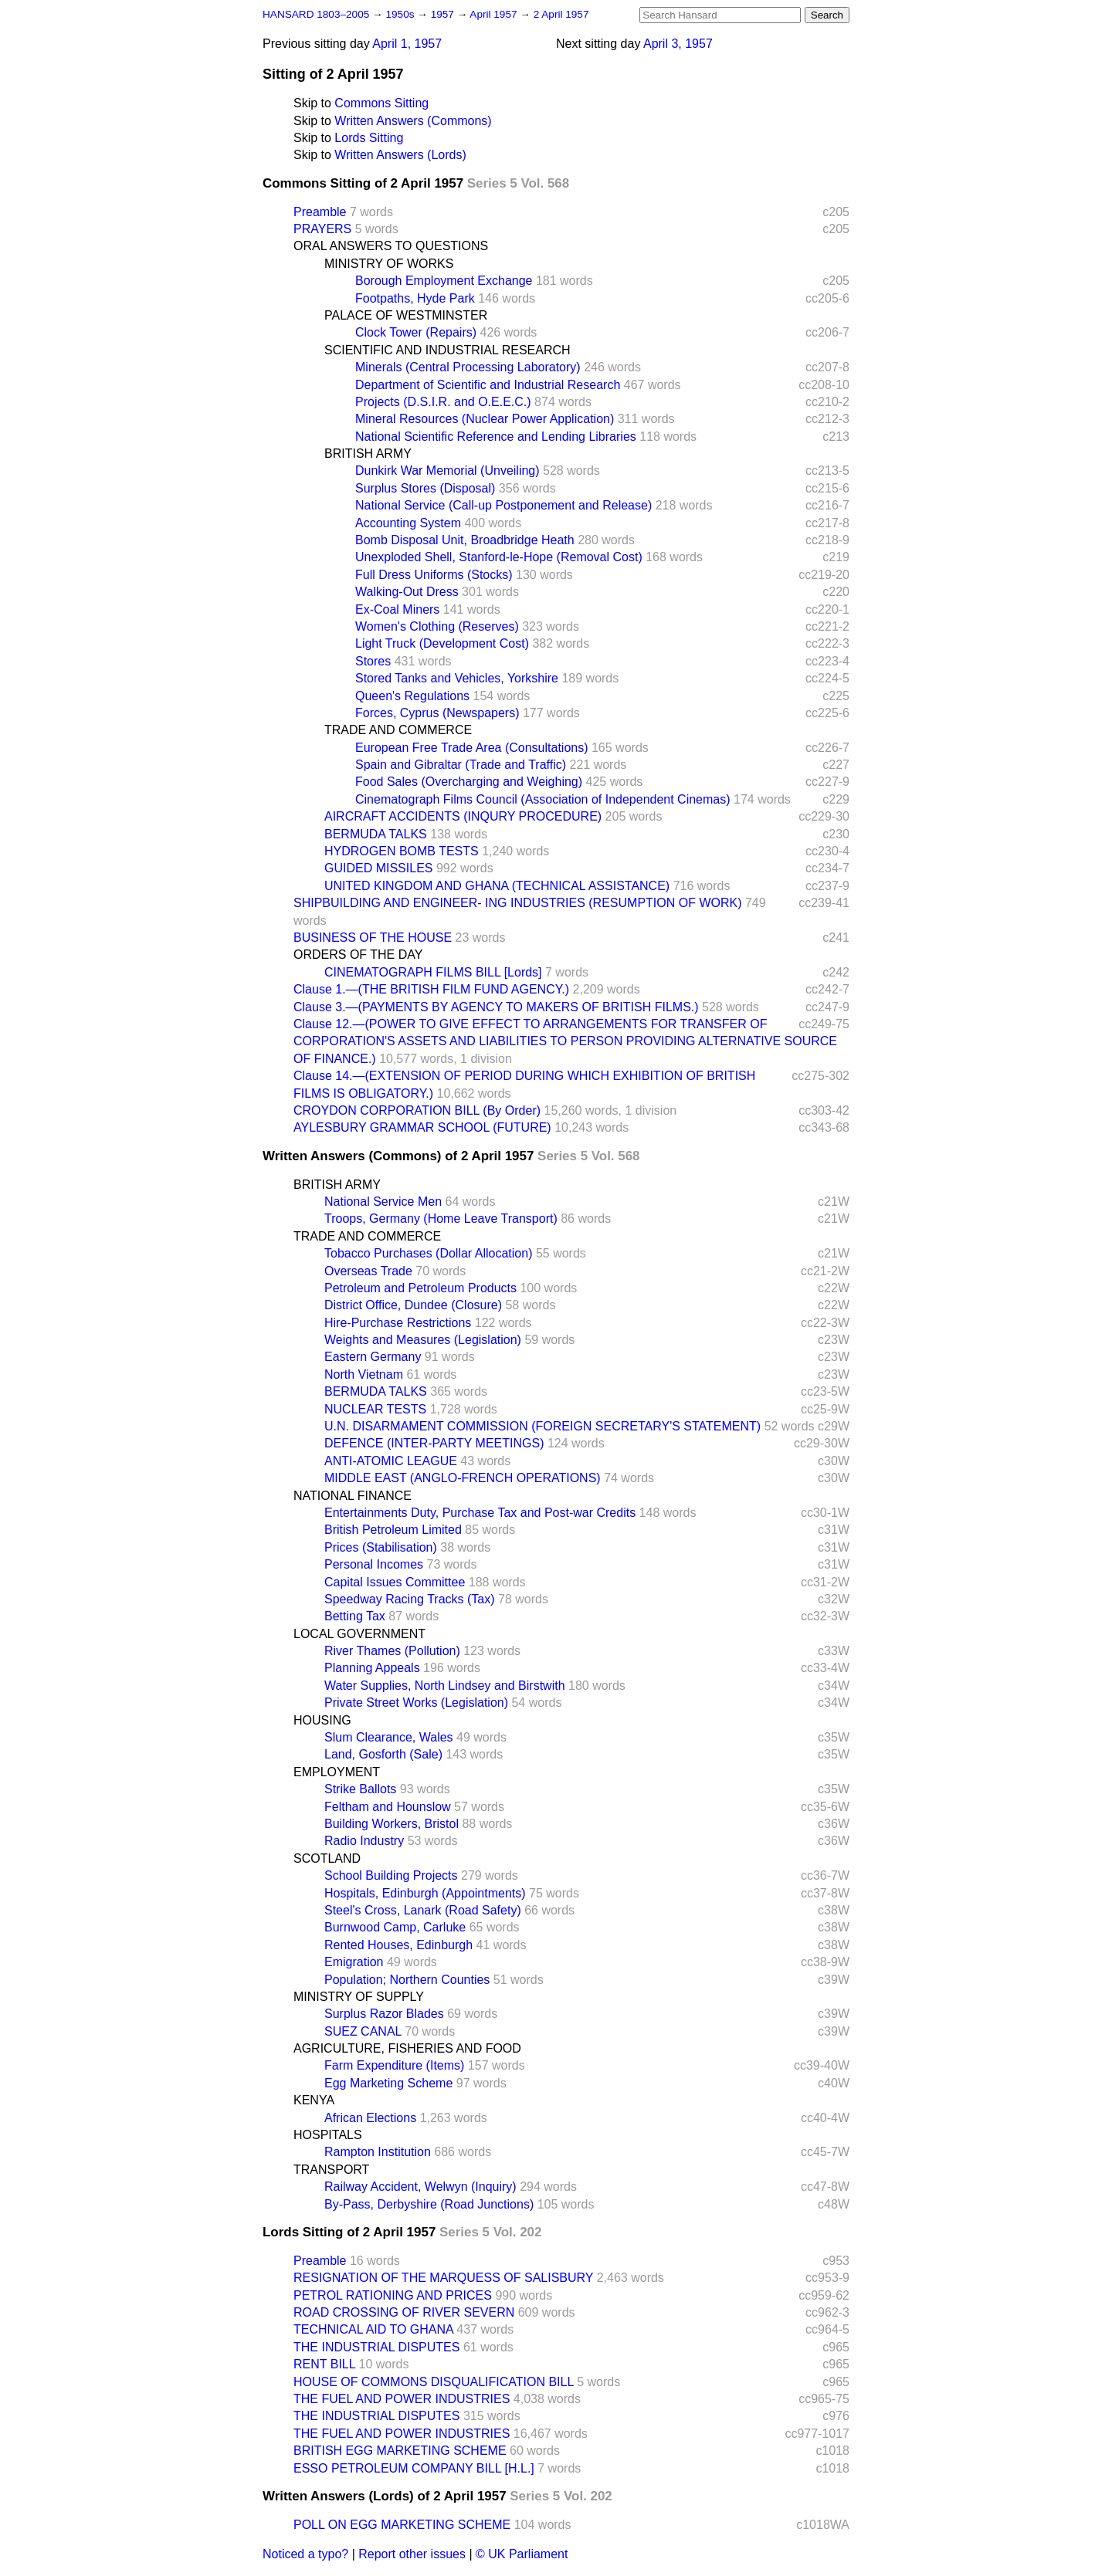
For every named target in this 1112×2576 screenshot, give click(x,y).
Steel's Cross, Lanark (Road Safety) (422, 1910)
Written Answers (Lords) (400, 154)
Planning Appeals (372, 1667)
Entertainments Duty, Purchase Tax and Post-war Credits (480, 1512)
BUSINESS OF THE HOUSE (372, 937)
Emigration (353, 1961)
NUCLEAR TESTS (375, 1409)
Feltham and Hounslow (387, 1806)
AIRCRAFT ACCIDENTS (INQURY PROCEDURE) (463, 816)
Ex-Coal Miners (397, 609)
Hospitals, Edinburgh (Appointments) (425, 1893)
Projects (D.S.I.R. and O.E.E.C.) (443, 401)
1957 (444, 14)
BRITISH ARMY (368, 453)
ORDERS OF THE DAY (357, 954)
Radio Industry (364, 1840)
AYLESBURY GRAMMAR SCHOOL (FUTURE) (422, 1127)
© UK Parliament (522, 2554)
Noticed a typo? (305, 2554)
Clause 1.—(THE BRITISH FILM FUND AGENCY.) (431, 989)
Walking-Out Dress (407, 591)
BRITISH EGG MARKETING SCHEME (400, 2450)
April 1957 (495, 14)
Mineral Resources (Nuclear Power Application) (484, 418)
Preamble (319, 211)
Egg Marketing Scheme (388, 2083)
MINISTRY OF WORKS (388, 263)
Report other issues (412, 2554)
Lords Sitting (368, 137)
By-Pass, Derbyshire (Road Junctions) (429, 2204)
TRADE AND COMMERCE (398, 729)
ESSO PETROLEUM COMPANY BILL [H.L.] (413, 2468)
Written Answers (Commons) (412, 120)
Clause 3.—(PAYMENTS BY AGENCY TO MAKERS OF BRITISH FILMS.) (496, 1007)
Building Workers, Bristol (391, 1823)
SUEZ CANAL (363, 2031)
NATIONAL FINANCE (352, 1495)
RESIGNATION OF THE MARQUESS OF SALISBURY (443, 2277)
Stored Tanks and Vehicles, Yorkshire (456, 678)
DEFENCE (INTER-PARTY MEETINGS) (434, 1443)
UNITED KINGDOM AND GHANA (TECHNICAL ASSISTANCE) (497, 885)
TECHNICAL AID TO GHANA (373, 2329)
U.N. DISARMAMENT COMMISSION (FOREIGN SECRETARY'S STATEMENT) (542, 1426)
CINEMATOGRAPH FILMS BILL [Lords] (433, 972)
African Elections (370, 2117)
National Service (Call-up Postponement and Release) (503, 505)
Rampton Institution (377, 2151)
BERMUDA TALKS (375, 834)
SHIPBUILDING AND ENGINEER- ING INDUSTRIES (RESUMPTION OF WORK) (517, 902)
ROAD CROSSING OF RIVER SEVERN (403, 2312)
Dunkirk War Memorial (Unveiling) (447, 470)
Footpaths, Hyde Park (415, 298)
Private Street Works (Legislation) (416, 1702)
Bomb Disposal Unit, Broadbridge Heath (465, 540)
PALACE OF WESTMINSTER (405, 315)
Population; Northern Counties (407, 1979)
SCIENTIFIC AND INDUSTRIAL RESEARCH (447, 350)
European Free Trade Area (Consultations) (471, 747)
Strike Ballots (360, 1789)
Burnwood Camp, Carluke (395, 1927)
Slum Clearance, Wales (388, 1737)
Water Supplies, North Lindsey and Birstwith (444, 1685)
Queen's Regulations (412, 695)
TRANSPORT (331, 2169)
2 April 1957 (561, 14)
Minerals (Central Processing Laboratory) (468, 367)
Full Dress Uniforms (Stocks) (434, 574)
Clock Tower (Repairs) (415, 332)
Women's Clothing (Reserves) (437, 626)
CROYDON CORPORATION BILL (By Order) (417, 1110)
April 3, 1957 (678, 43)
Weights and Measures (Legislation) (422, 1339)
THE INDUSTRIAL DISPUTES (376, 2347)
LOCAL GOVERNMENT (359, 1633)
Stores (373, 661)
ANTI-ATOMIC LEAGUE (390, 1460)
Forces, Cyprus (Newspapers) (437, 712)
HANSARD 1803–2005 (316, 14)
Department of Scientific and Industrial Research (487, 384)
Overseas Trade (368, 1271)
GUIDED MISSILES (378, 868)
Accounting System (408, 523)
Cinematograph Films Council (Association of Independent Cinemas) (543, 799)
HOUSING (322, 1720)
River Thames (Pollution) (392, 1650)
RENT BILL (324, 2364)
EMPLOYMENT (336, 1772)
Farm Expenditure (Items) (394, 2065)
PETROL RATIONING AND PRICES (392, 2295)
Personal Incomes (373, 1564)
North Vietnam (363, 1374)
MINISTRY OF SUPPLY (358, 1996)
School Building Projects (391, 1875)
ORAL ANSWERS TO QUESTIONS (390, 245)
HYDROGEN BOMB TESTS (401, 851)
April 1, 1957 (407, 43)
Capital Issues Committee (394, 1582)
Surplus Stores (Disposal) (425, 488)
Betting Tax (354, 1616)
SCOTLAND (327, 1858)
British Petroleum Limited (393, 1529)
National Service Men (383, 1201)
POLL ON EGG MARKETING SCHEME (401, 2524)
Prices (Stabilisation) (380, 1547)
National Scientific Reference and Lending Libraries (495, 436)
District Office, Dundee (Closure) (413, 1305)
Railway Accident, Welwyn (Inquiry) (420, 2186)
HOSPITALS (327, 2134)
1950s (401, 14)
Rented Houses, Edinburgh (398, 1944)
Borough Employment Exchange (443, 280)
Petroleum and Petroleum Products (420, 1288)
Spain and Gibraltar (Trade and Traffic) (460, 764)
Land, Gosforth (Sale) (383, 1754)
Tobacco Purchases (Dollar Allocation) (428, 1253)
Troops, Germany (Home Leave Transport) (441, 1218)
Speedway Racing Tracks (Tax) (409, 1599)
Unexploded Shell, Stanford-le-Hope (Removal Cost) (498, 557)
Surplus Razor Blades (384, 2013)
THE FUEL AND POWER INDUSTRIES (401, 2398)
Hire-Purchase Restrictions (397, 1322)
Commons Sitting (381, 103)
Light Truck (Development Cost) (442, 643)
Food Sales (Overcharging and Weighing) (468, 781)
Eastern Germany (372, 1356)
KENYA (313, 2100)
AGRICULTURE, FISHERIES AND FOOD (407, 2048)
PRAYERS (322, 228)
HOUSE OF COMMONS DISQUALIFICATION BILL (433, 2381)
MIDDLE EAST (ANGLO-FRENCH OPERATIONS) (462, 1477)
